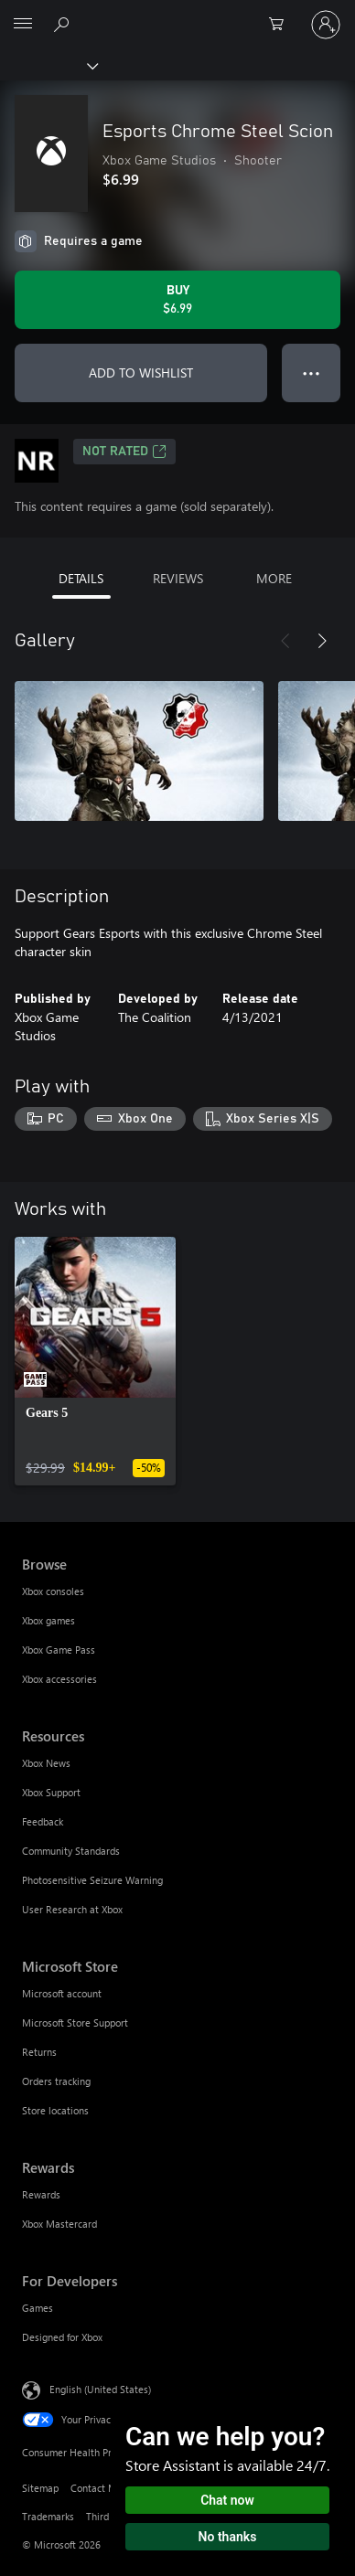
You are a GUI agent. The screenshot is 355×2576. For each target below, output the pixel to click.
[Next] (322, 641)
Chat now (227, 2500)
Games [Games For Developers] (37, 2308)
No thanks (228, 2536)
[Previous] (285, 641)
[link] (95, 1361)
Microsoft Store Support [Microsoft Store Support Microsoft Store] (75, 2022)
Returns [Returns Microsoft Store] (39, 2052)
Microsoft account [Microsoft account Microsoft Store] (62, 1993)
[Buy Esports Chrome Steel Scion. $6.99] (177, 300)
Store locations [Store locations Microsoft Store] (55, 2110)
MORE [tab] (274, 578)
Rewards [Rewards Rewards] (41, 2194)
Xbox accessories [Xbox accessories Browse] (59, 1679)
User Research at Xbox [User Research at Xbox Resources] (72, 1909)
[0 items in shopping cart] (282, 25)
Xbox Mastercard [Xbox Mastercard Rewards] (59, 2224)
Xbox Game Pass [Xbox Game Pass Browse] (58, 1649)
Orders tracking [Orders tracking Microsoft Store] (56, 2081)
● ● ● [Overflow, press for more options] (311, 372)
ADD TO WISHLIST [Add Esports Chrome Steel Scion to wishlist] (141, 372)
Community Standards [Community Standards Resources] (71, 1851)
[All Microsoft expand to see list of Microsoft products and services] (23, 25)
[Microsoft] (177, 14)
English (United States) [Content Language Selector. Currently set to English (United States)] (100, 2388)
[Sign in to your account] (326, 25)
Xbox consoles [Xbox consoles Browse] (53, 1591)
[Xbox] (48, 64)
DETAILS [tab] (81, 578)
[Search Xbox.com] (64, 23)
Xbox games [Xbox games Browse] (48, 1620)
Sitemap (40, 2488)
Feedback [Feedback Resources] (42, 1821)
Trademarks (48, 2516)
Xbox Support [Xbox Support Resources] (51, 1792)
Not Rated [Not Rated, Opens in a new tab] (124, 451)
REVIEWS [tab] (178, 578)
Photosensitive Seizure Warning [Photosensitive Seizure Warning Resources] (92, 1880)
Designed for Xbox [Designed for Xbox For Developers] (62, 2337)
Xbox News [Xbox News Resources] (46, 1763)
